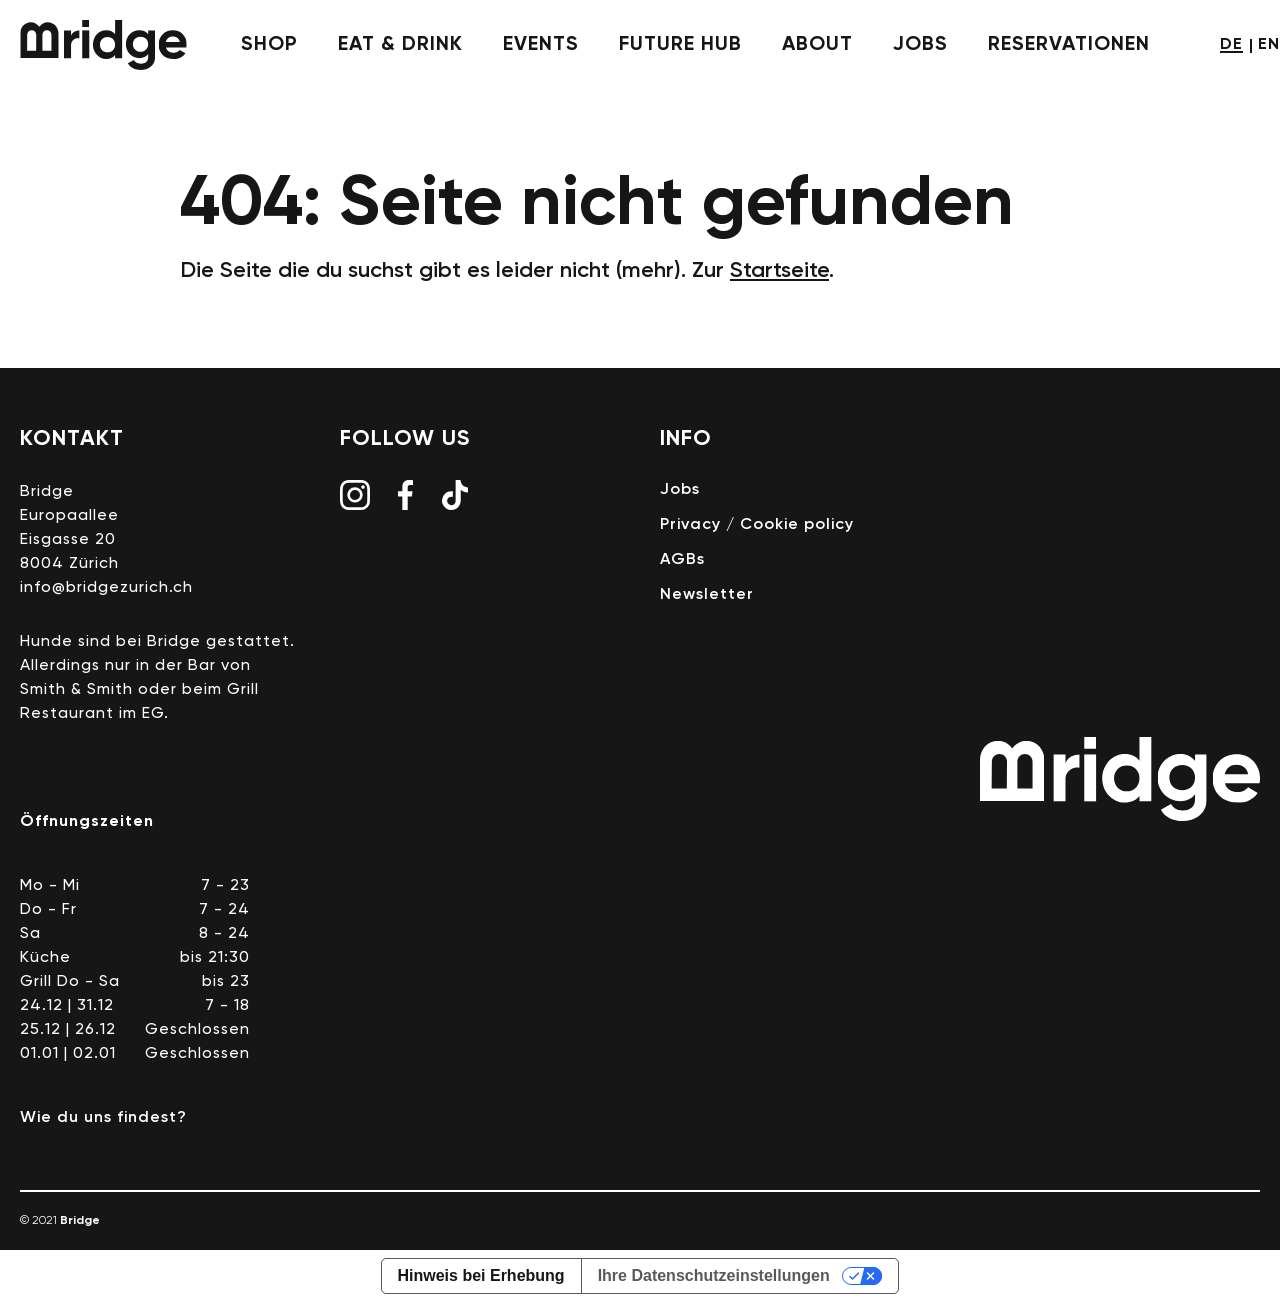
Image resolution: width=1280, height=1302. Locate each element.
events (541, 45)
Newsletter (707, 595)
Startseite (779, 271)
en (1269, 45)
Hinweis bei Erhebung (481, 1275)
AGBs (682, 560)
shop (269, 45)
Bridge (103, 45)
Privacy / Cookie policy (757, 525)
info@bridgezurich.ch (106, 588)
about (817, 45)
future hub (680, 45)
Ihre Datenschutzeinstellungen (714, 1275)
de (1231, 45)
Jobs (680, 490)
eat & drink (400, 45)
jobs (920, 45)
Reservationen (1069, 45)
